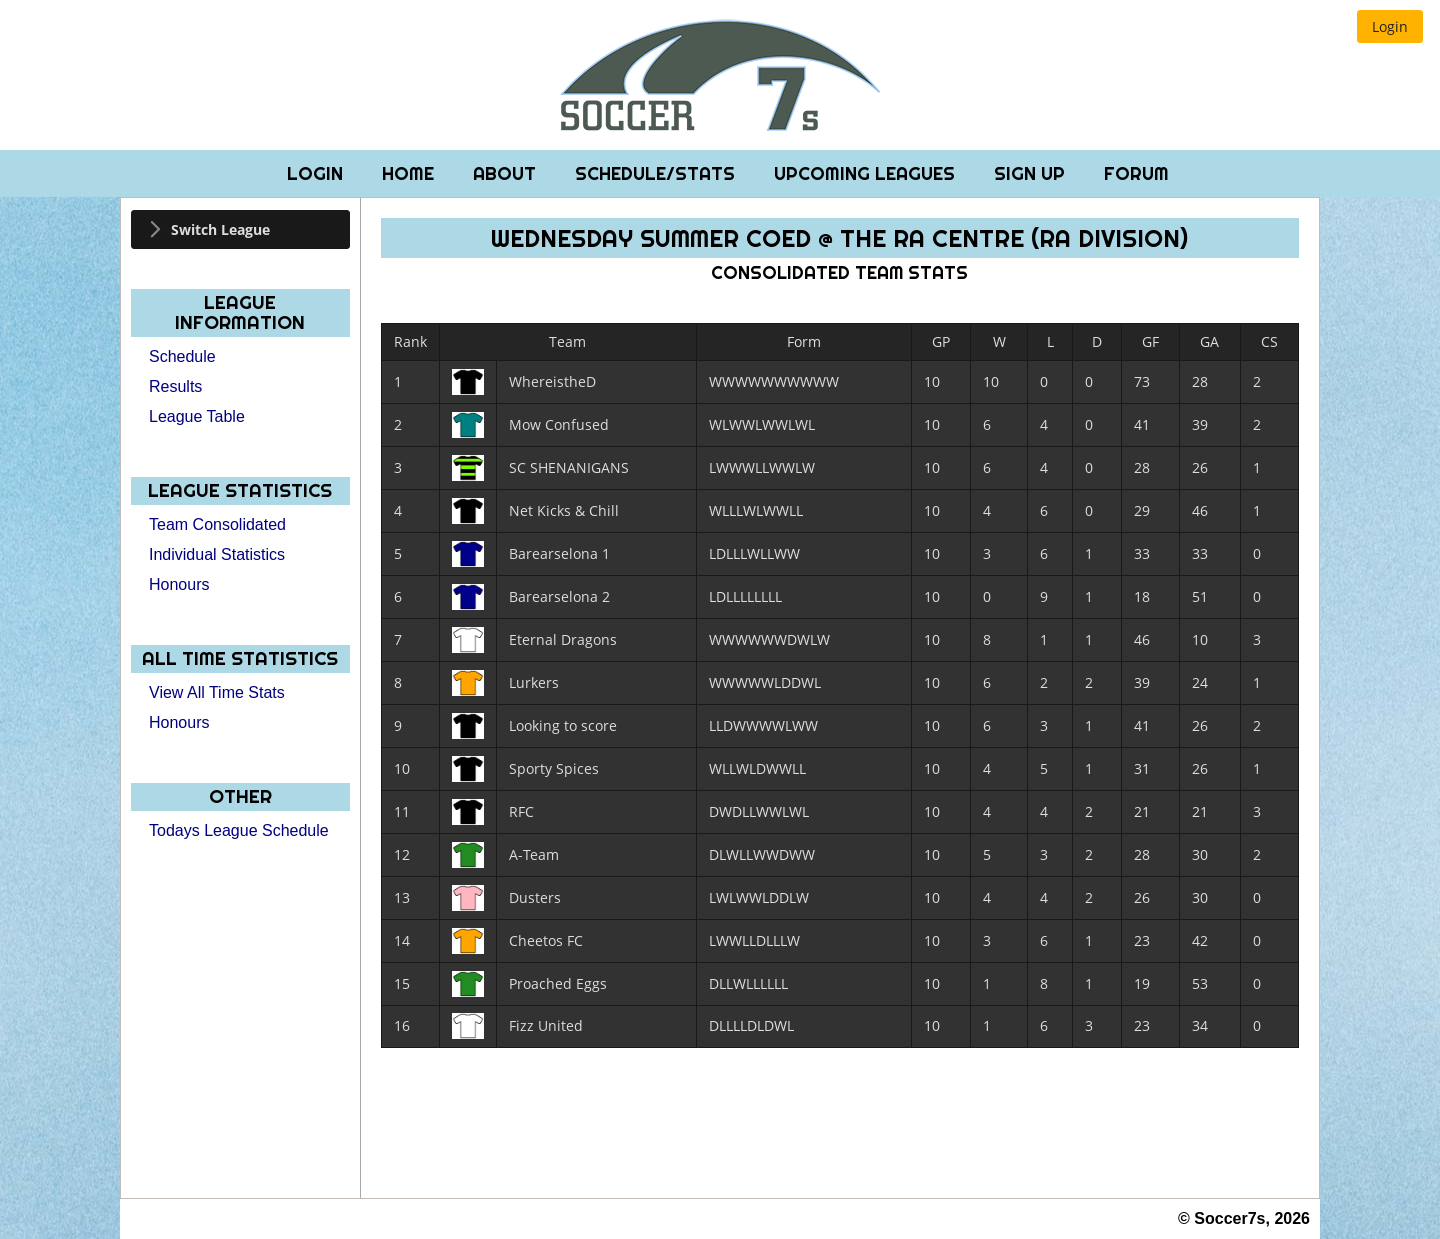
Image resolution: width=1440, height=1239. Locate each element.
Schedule (182, 356)
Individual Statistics (217, 554)
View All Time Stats (217, 692)
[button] (1390, 26)
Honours (179, 584)
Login (317, 173)
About (507, 173)
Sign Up (1032, 173)
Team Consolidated (217, 524)
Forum (1136, 173)
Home (410, 173)
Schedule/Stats (657, 173)
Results (175, 386)
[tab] (240, 229)
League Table (197, 416)
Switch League (220, 229)
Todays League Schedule (239, 830)
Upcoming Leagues (867, 173)
